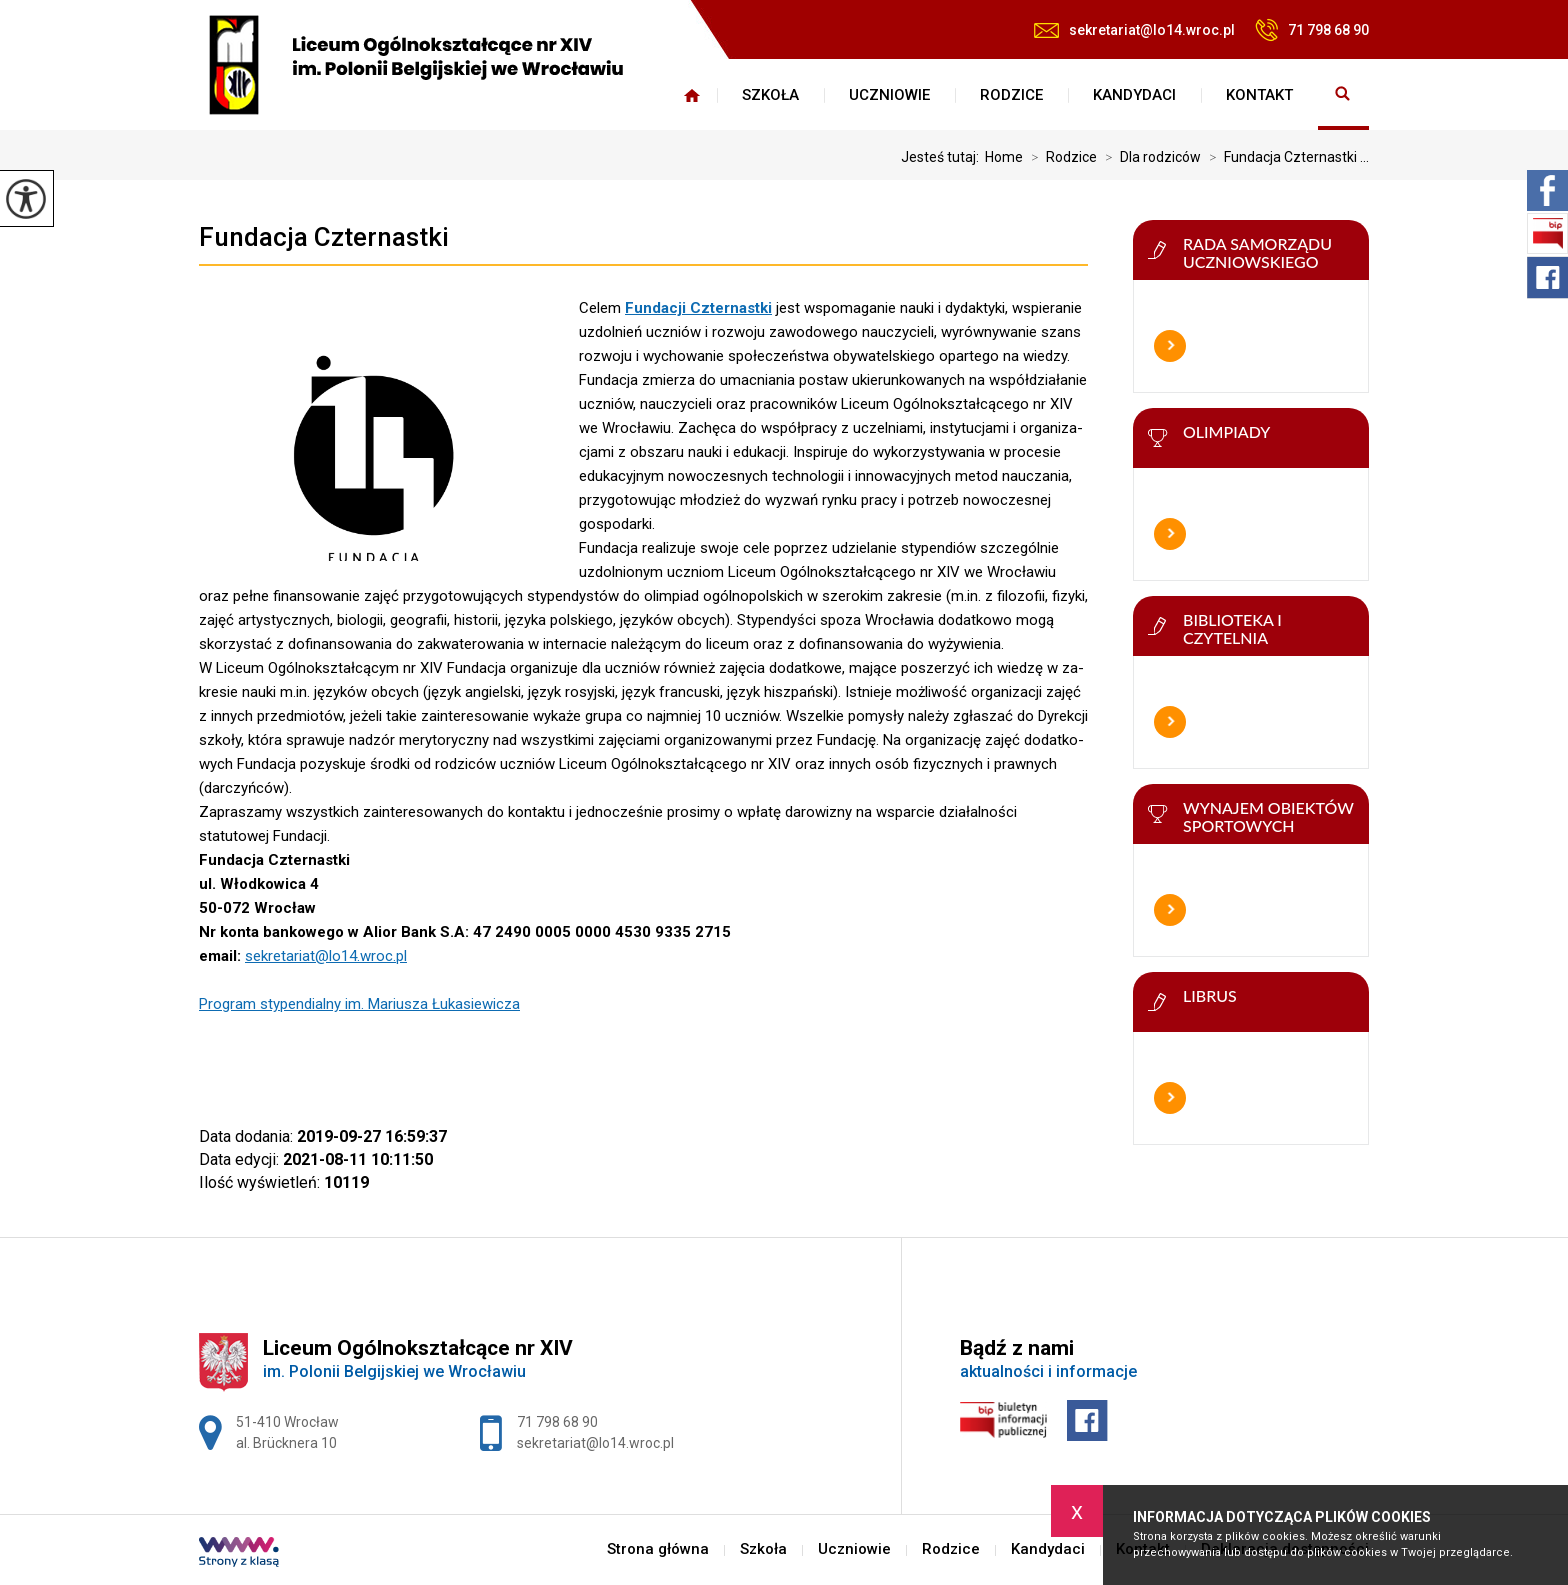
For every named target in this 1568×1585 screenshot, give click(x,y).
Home (1004, 157)
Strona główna (692, 95)
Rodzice (1011, 95)
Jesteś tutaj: (943, 157)
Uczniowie (889, 95)
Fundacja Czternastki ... (1285, 157)
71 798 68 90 (1312, 30)
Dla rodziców (1149, 157)
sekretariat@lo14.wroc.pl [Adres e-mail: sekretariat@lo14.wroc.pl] (595, 1443)
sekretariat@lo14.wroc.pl (1134, 30)
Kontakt (1259, 95)
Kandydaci (1134, 95)
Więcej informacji (1170, 346)
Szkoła (770, 95)
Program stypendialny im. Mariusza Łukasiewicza (359, 1004)
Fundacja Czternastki (324, 237)
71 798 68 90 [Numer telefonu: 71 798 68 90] (557, 1422)
